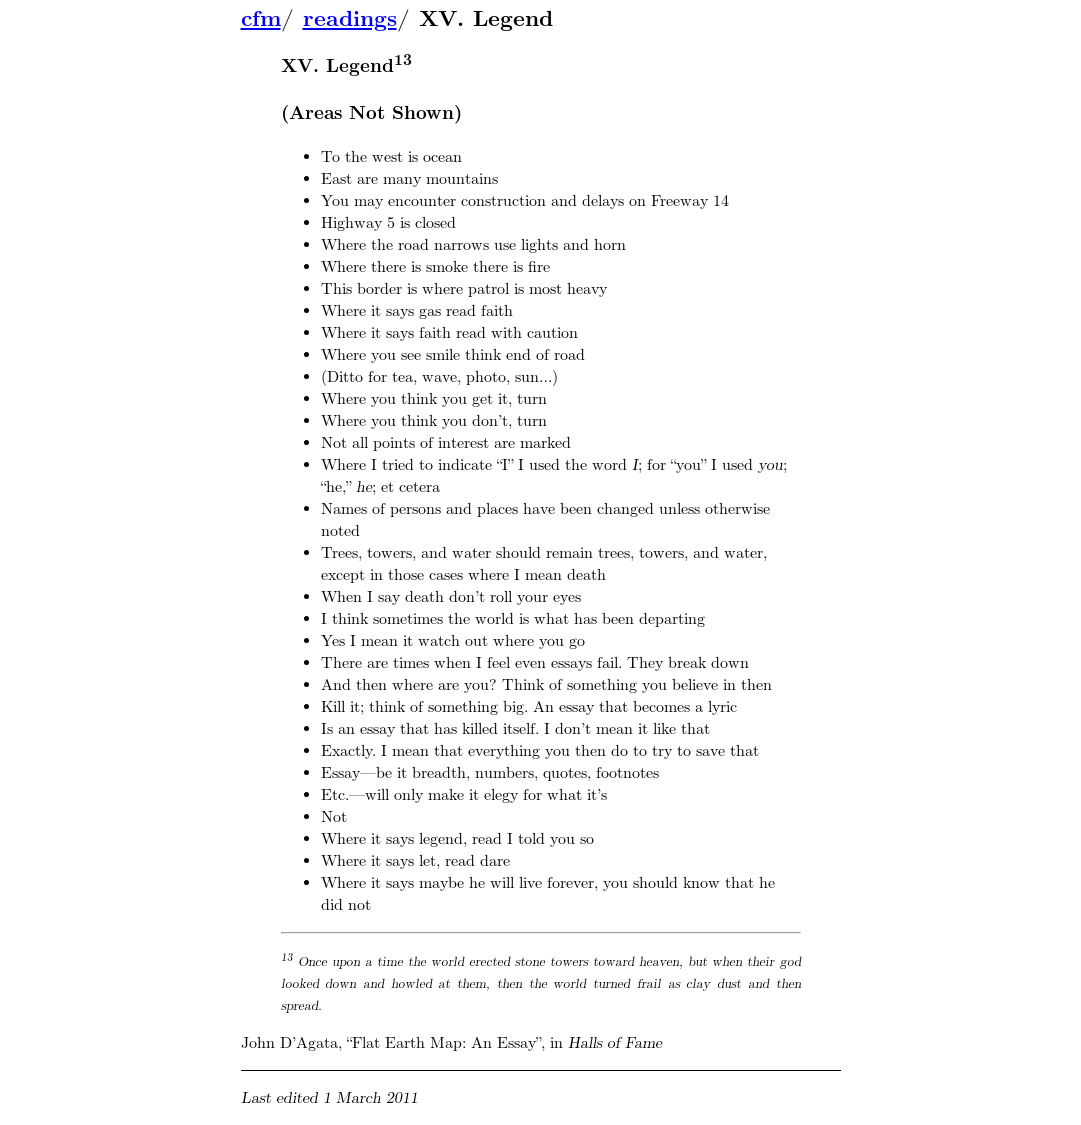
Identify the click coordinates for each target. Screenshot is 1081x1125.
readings (350, 19)
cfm (261, 19)
